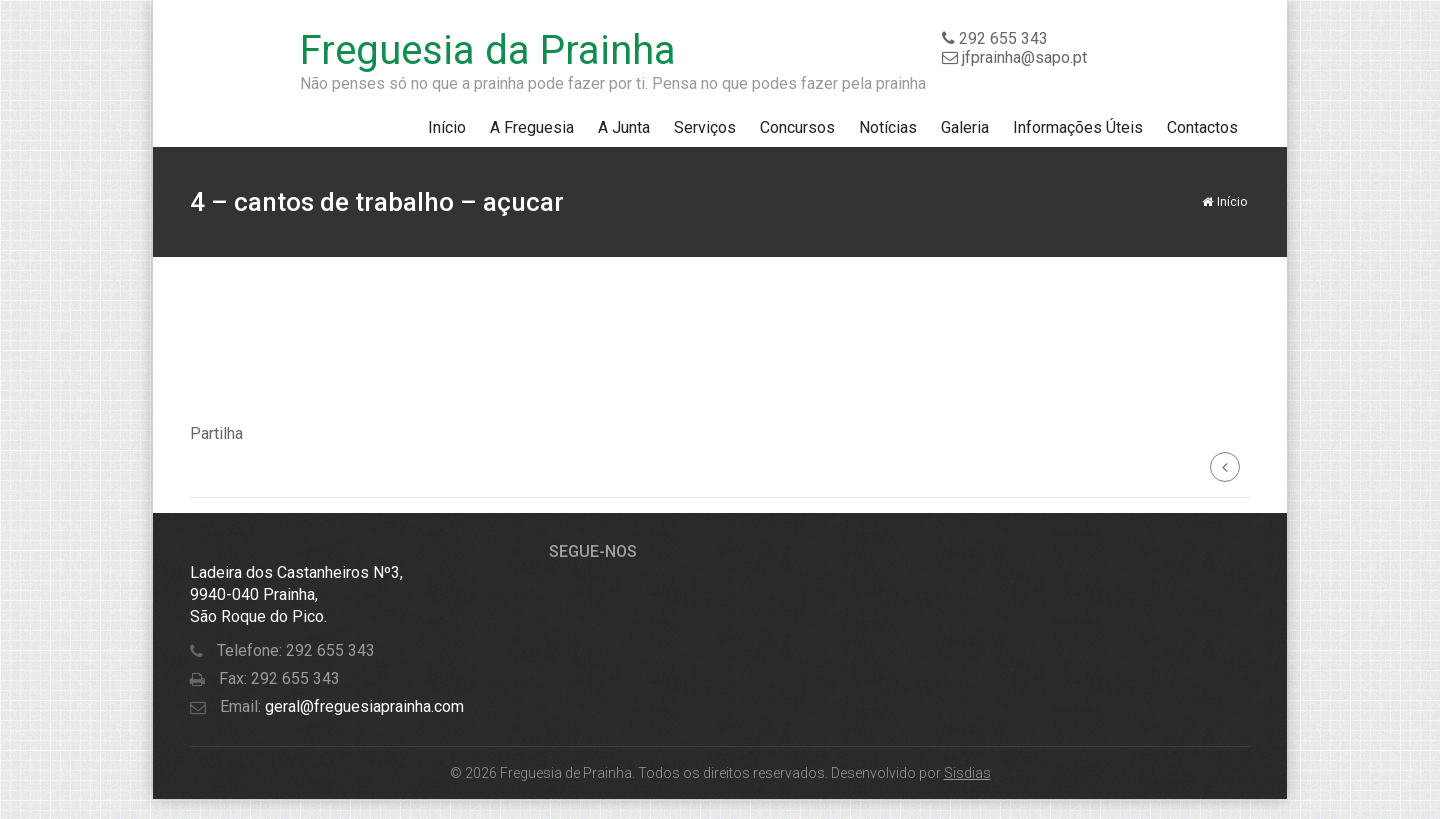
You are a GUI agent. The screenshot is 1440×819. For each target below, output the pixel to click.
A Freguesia (532, 127)
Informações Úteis (1078, 127)
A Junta (624, 127)
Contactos (1202, 127)
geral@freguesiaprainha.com (362, 706)
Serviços (705, 127)
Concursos (797, 127)
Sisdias (967, 773)
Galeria (965, 127)
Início (447, 127)
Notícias (888, 127)
